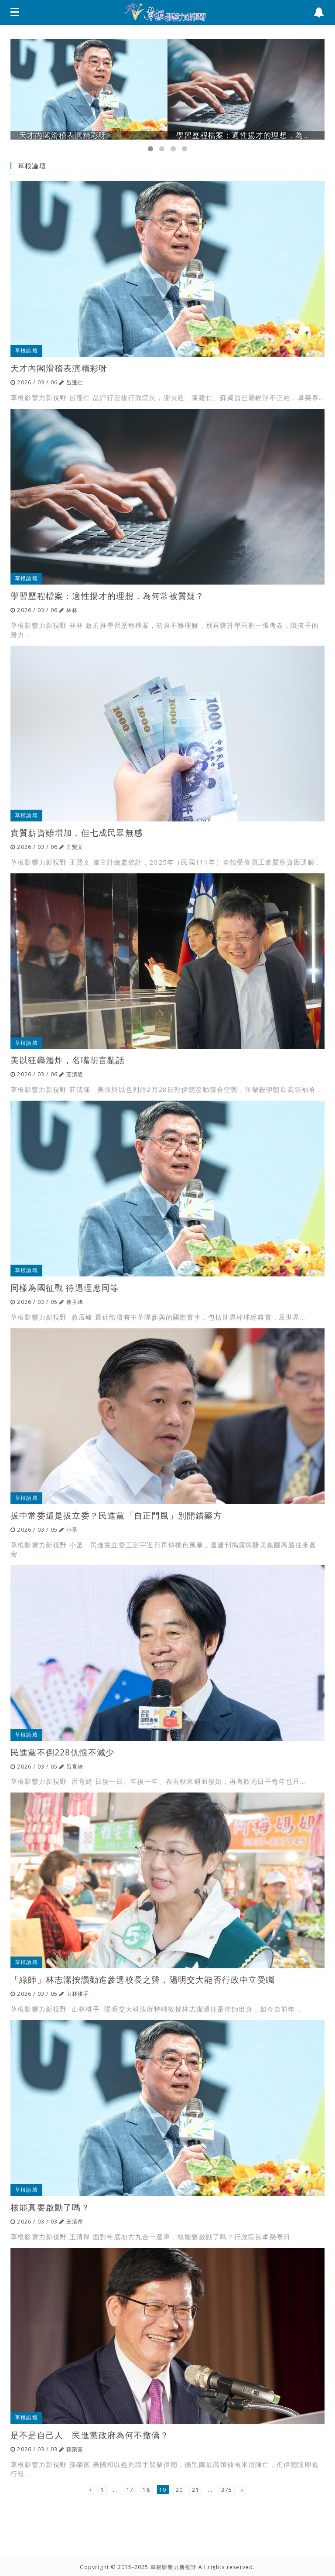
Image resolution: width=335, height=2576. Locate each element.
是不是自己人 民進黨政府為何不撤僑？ (89, 2435)
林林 (72, 610)
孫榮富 (75, 2449)
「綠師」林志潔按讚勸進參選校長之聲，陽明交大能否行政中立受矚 (142, 1979)
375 (226, 2490)
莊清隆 (75, 1074)
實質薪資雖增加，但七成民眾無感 (76, 832)
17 (129, 2490)
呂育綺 (75, 1766)
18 (146, 2490)
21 (195, 2490)
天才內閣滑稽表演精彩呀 (58, 368)
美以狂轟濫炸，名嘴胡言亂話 (67, 1060)
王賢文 (75, 847)
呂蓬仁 (75, 382)
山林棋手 (77, 1994)
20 (179, 2490)
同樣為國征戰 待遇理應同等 (64, 1287)
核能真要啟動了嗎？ (50, 2207)
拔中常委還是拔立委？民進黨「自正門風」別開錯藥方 (116, 1515)
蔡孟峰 (75, 1302)
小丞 (72, 1529)
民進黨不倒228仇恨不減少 (62, 1752)
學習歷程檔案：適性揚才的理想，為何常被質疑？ (107, 596)
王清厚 (75, 2221)
